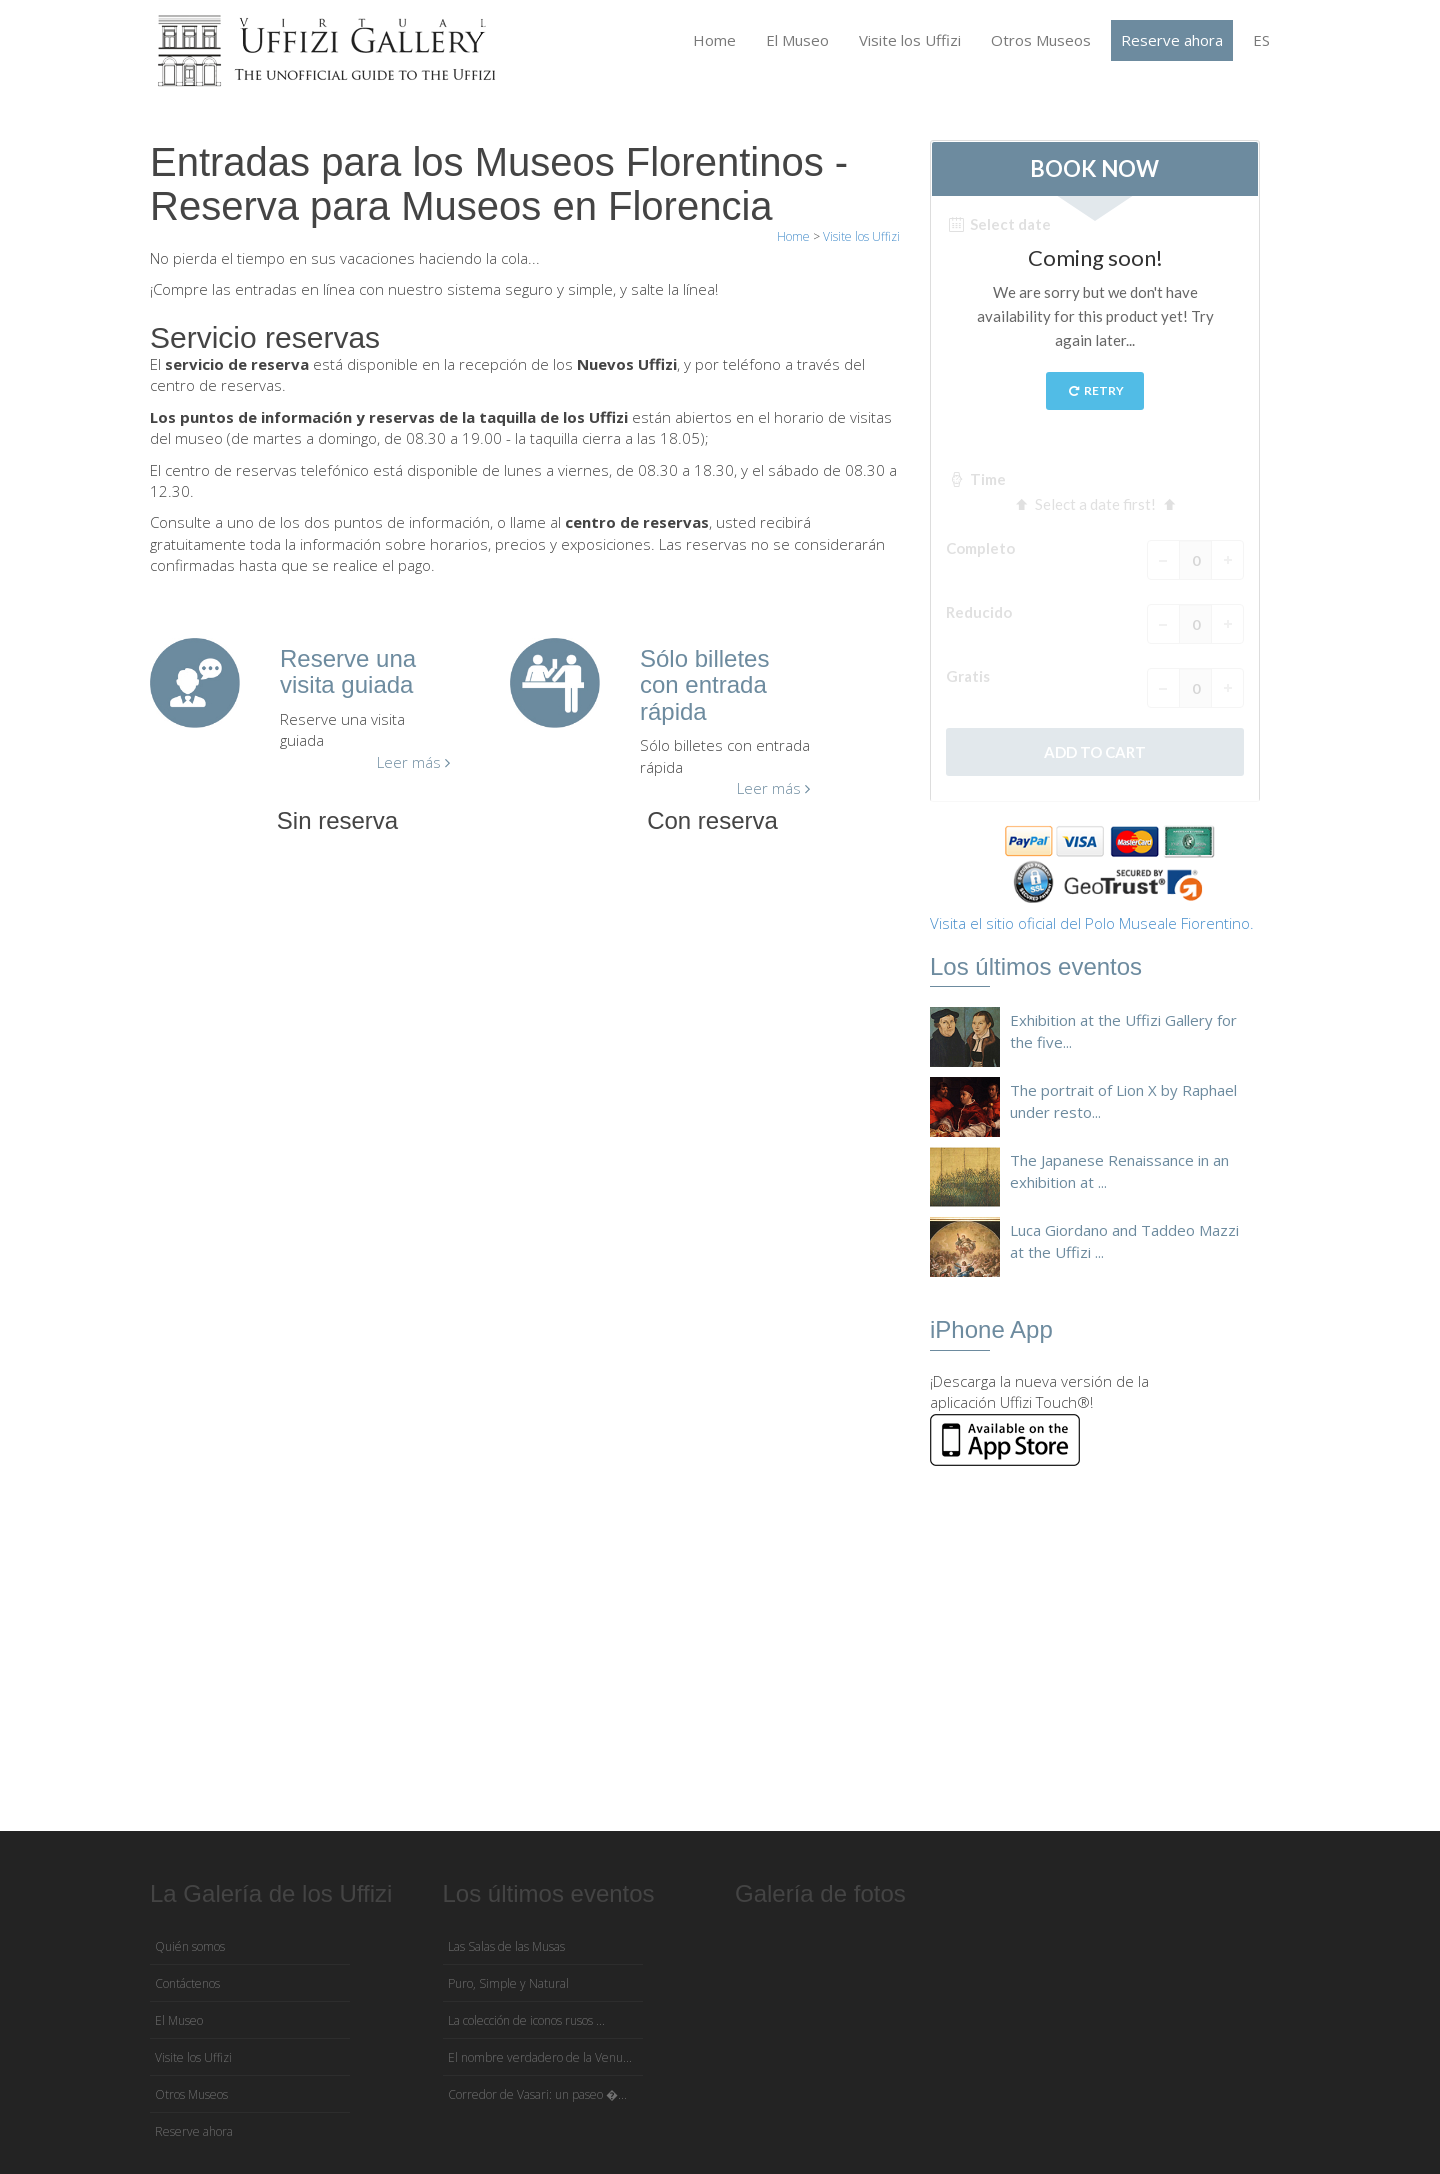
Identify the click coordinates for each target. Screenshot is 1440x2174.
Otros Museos (1041, 40)
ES (1261, 40)
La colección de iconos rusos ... (526, 2020)
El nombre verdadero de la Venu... (540, 2057)
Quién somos (190, 1946)
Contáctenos (187, 1983)
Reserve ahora (1172, 40)
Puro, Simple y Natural (508, 1983)
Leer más (413, 762)
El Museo (797, 40)
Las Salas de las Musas (506, 1946)
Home (714, 40)
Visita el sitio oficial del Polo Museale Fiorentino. (1092, 923)
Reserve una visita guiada (348, 671)
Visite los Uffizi (910, 40)
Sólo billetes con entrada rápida (704, 685)
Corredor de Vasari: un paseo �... (537, 2094)
